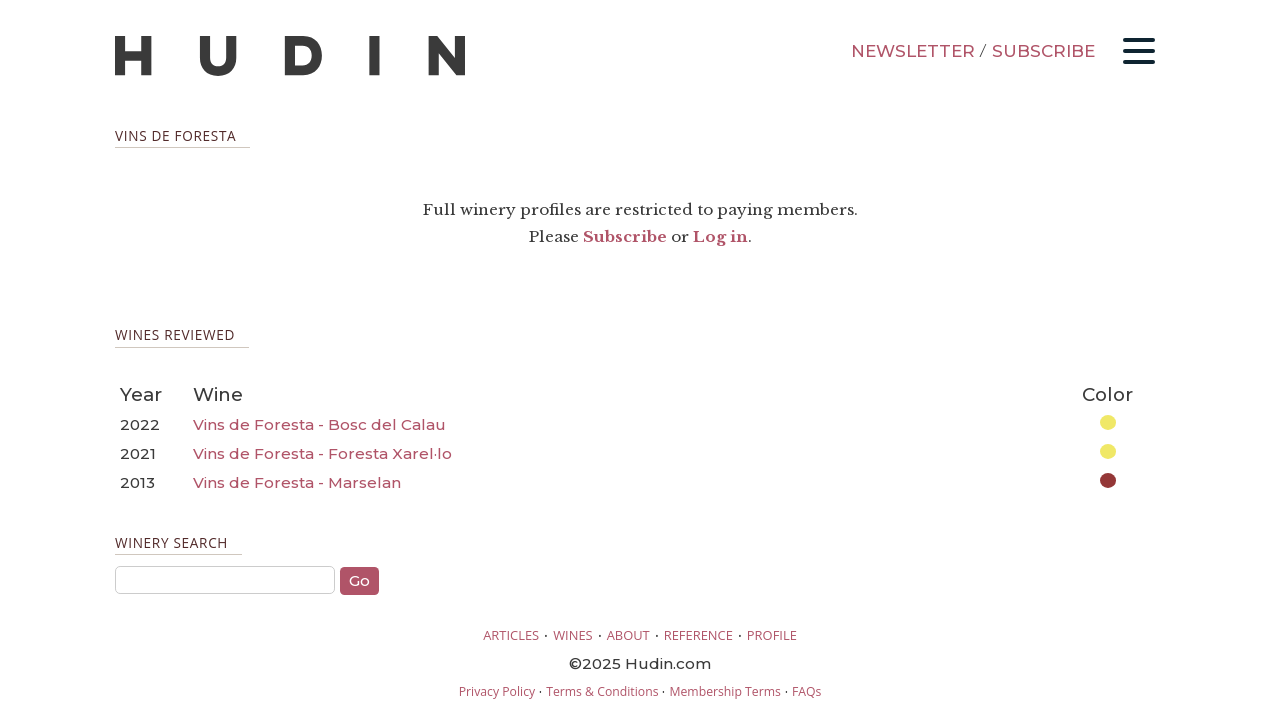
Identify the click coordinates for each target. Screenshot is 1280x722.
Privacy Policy (497, 691)
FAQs (806, 691)
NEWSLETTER (913, 51)
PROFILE (772, 635)
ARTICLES (511, 635)
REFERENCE (698, 635)
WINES (573, 635)
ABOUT (628, 635)
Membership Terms (724, 691)
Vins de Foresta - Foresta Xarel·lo (322, 453)
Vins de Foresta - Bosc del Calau (319, 424)
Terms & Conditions (602, 691)
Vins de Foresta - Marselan (297, 482)
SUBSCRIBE (1043, 51)
